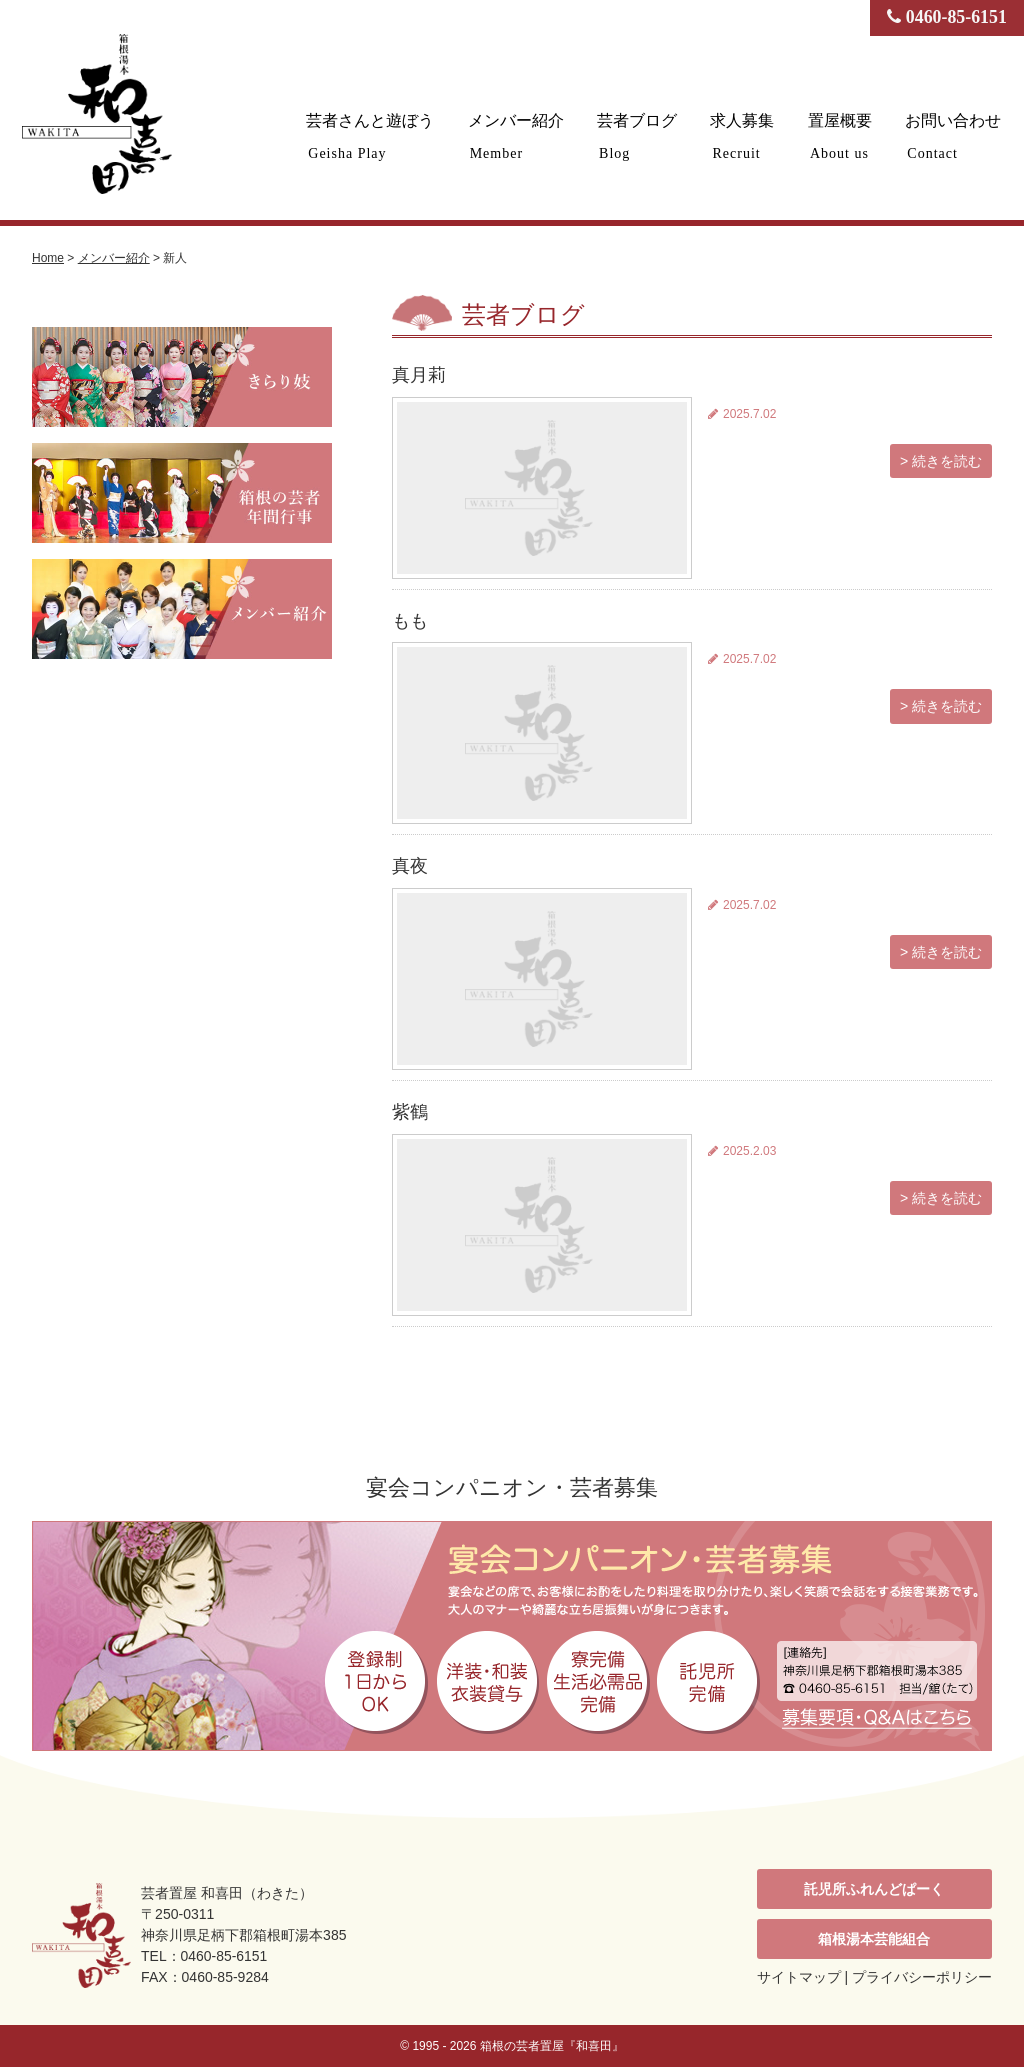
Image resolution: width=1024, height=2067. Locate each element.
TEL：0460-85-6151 (205, 1956)
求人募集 (746, 136)
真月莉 (419, 375)
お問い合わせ (954, 136)
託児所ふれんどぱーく (874, 1889)
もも (410, 621)
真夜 (410, 866)
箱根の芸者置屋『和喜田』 (552, 2046)
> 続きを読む (941, 461)
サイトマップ (799, 1977)
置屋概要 (842, 136)
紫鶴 (410, 1112)
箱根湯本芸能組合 (874, 1939)
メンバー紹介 (522, 136)
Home (48, 258)
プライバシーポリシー (922, 1977)
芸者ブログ (642, 136)
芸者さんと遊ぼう (378, 136)
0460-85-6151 (946, 18)
